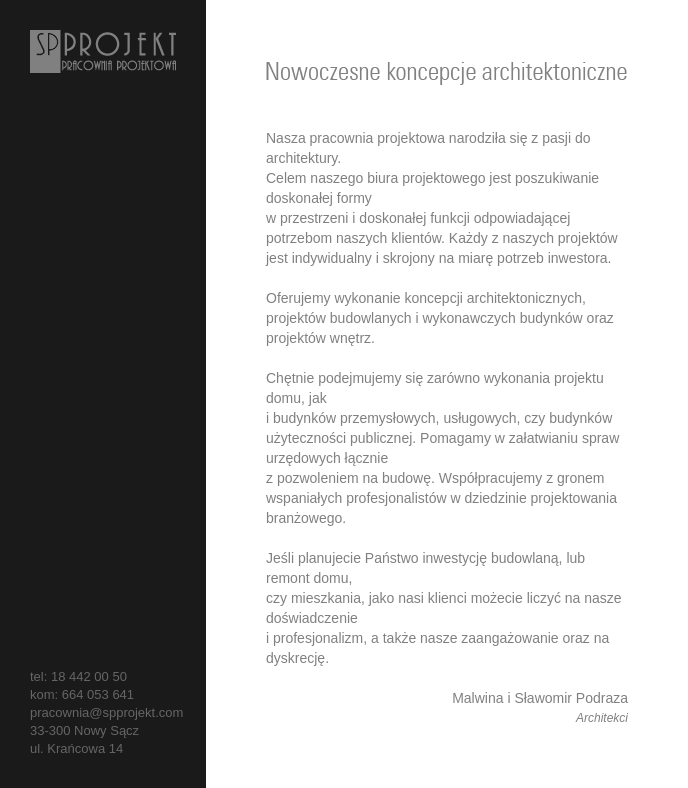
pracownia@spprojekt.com (106, 712)
